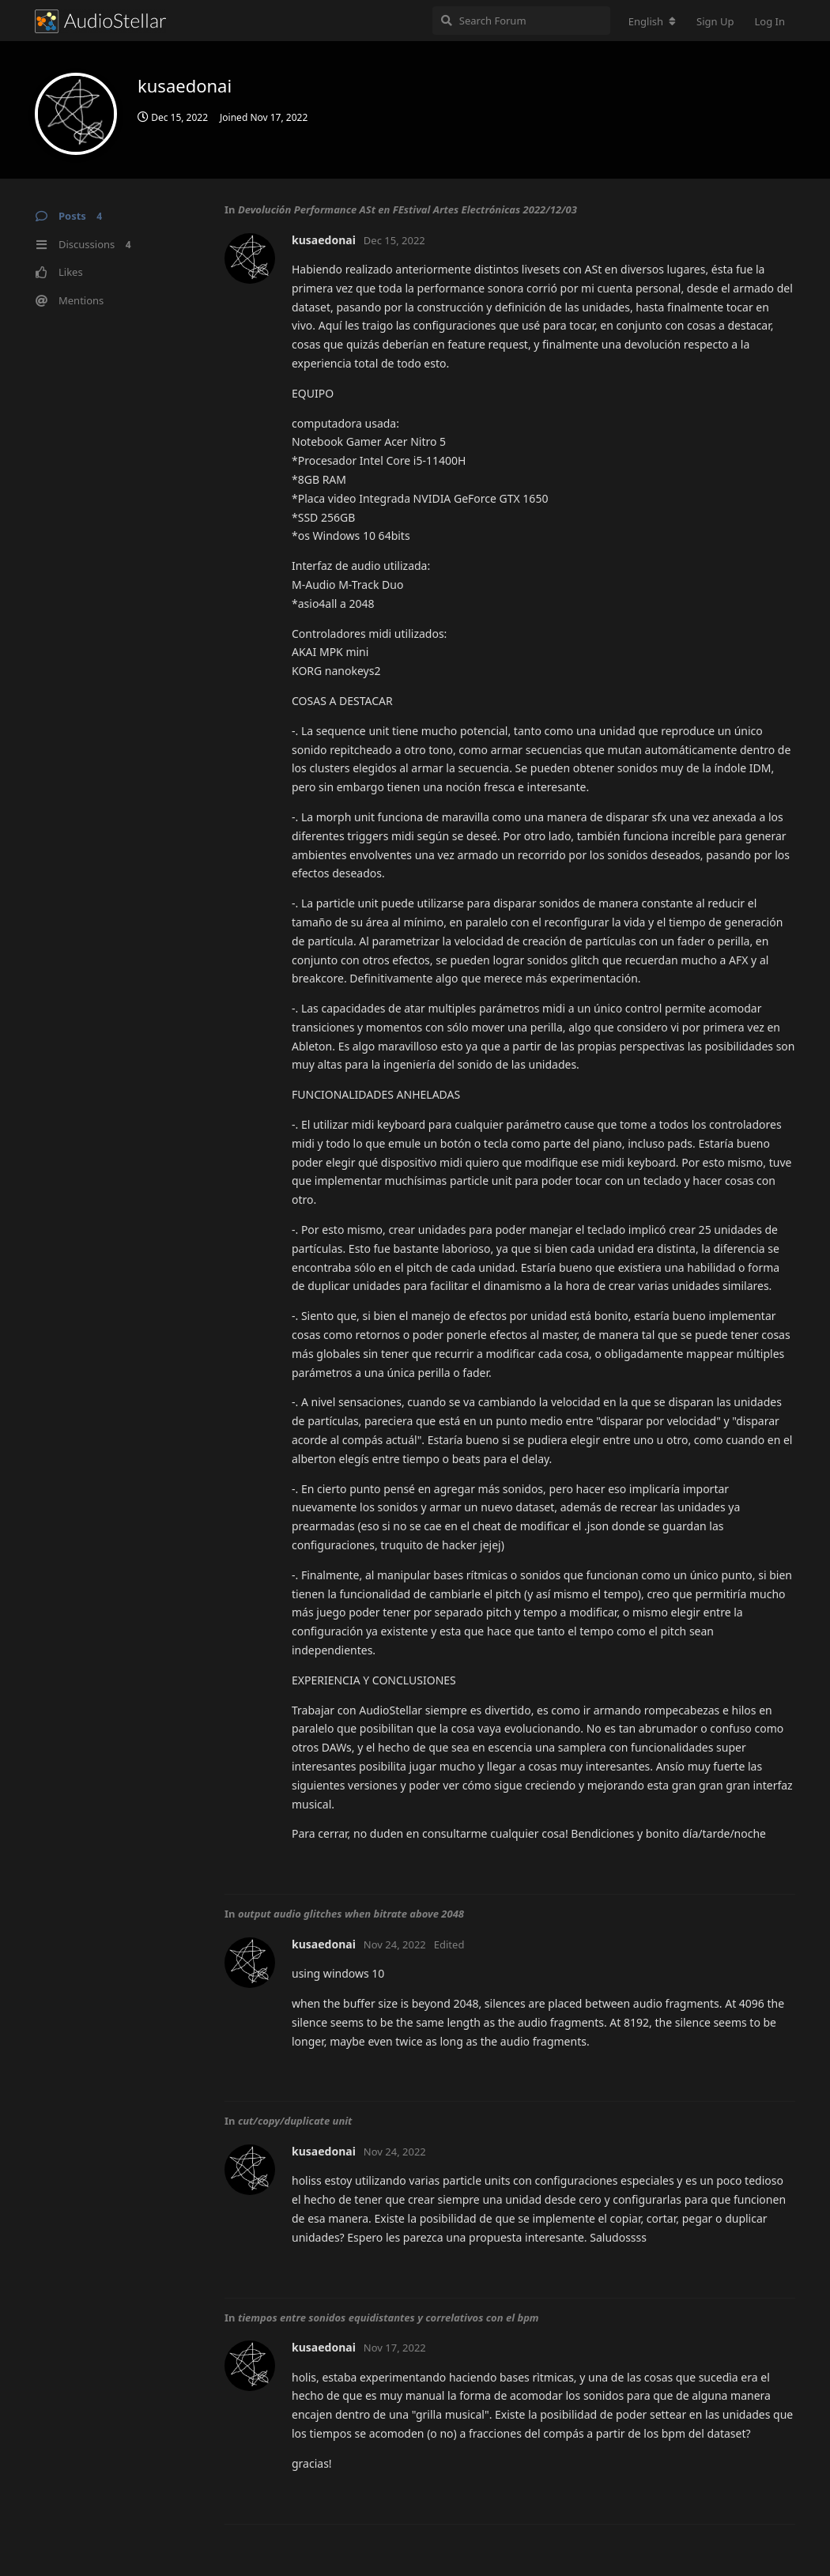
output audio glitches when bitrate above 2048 (351, 1914)
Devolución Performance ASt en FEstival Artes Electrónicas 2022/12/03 (407, 209)
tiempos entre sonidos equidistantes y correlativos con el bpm (388, 2317)
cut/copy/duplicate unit (295, 2121)
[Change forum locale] (652, 21)
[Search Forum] (521, 20)
